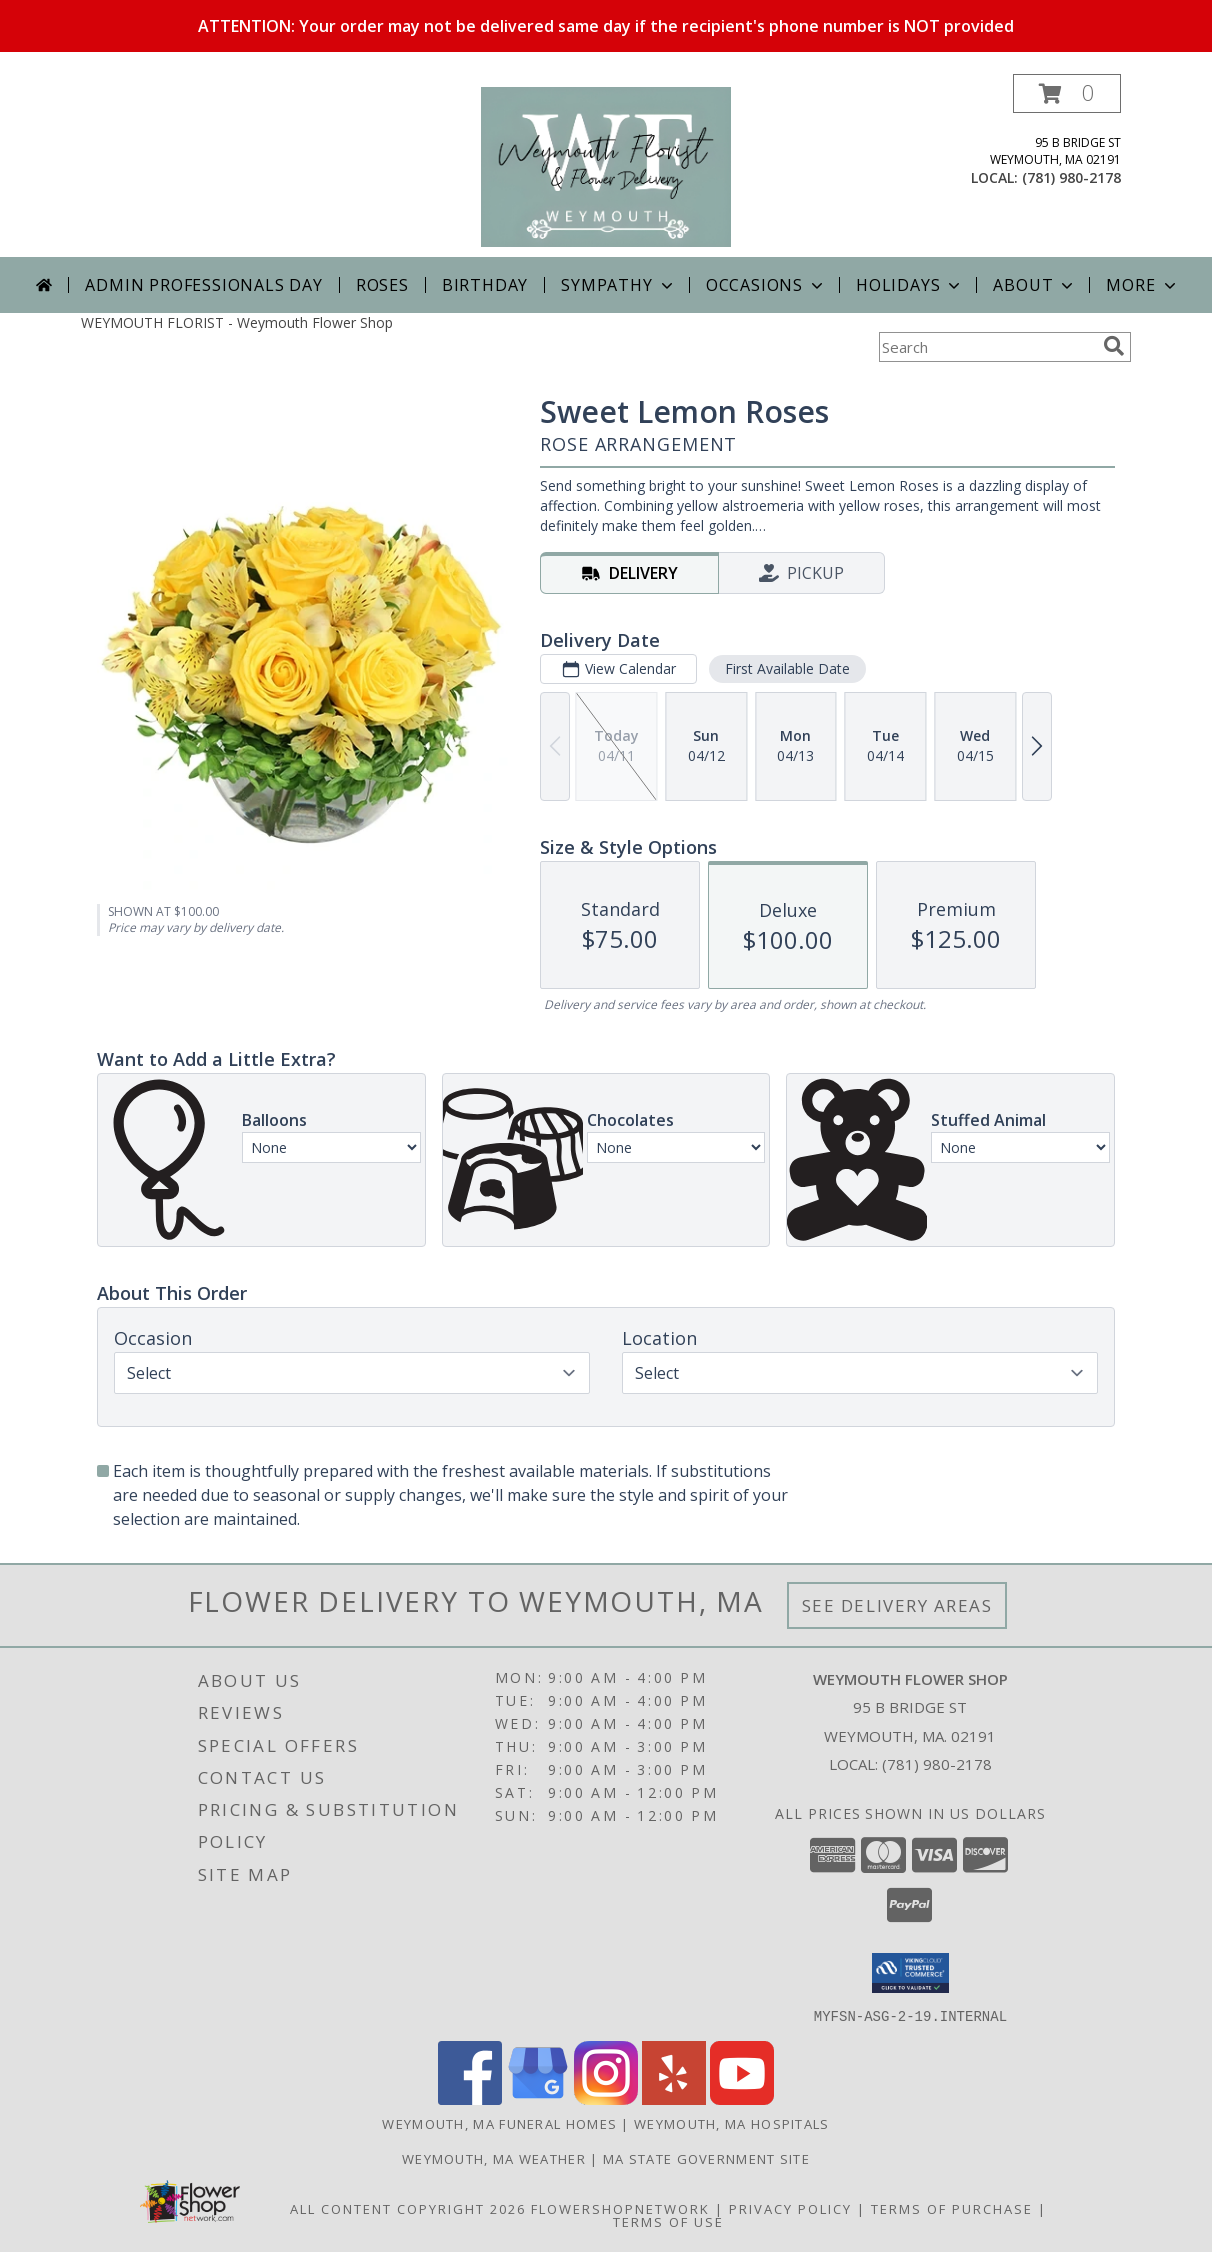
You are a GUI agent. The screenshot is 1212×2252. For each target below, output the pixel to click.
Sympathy (618, 285)
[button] (1067, 93)
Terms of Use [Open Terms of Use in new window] (668, 2221)
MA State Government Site (706, 2158)
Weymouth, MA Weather (494, 2158)
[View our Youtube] (742, 2098)
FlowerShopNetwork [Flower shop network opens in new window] (620, 2208)
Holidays (910, 285)
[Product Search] (987, 347)
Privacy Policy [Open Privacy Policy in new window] (790, 2208)
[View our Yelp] (674, 2098)
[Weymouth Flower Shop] (606, 165)
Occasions (766, 285)
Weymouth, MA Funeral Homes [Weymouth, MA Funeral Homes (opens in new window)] (499, 2123)
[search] (1114, 346)
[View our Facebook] (470, 2098)
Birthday (485, 285)
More (1142, 285)
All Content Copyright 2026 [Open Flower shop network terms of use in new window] (408, 2208)
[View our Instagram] (606, 2098)
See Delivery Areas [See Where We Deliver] (897, 1605)
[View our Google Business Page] (538, 2098)
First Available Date (787, 668)
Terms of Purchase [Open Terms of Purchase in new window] (952, 2208)
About (1035, 285)
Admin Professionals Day (203, 285)
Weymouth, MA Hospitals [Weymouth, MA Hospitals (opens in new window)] (732, 2123)
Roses (382, 285)
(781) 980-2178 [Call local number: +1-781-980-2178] (1071, 177)
